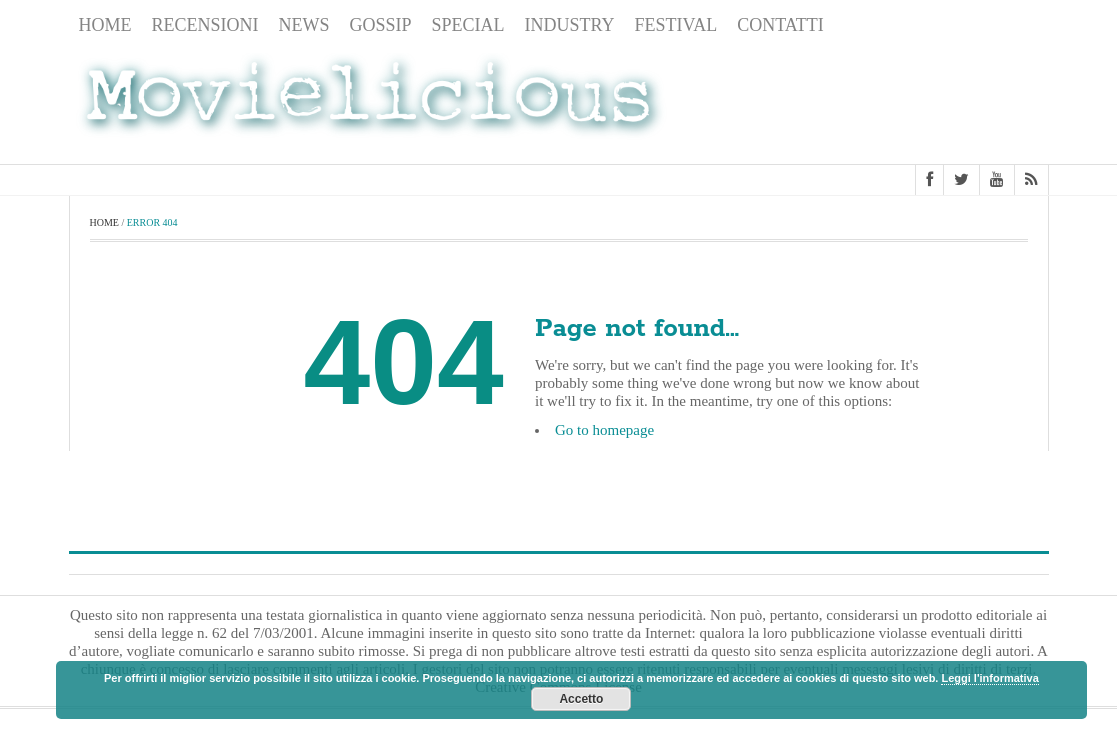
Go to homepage (604, 430)
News (304, 25)
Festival (676, 25)
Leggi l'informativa (989, 678)
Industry (570, 25)
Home (105, 25)
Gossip (381, 25)
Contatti (780, 25)
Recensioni (205, 25)
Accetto (581, 699)
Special (468, 25)
